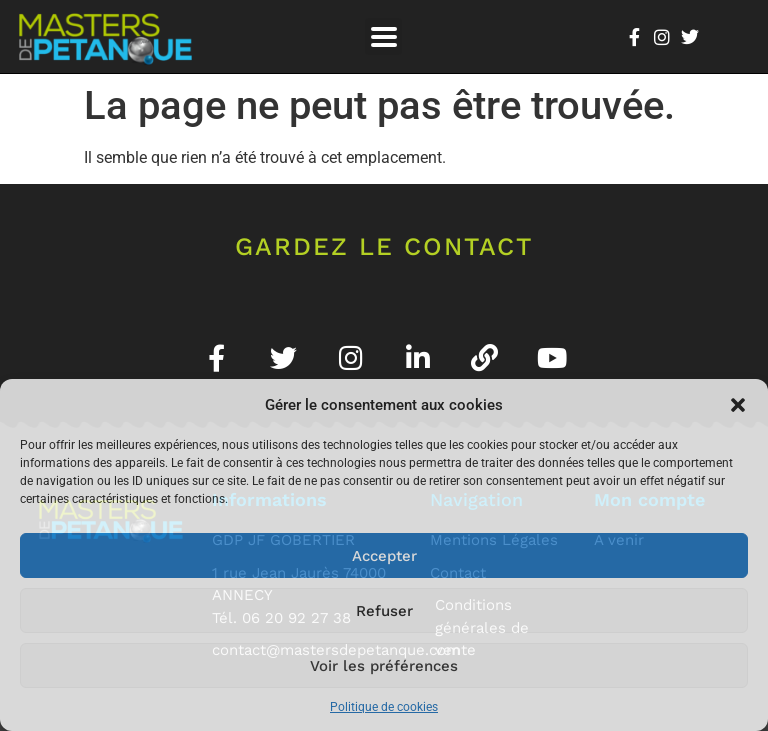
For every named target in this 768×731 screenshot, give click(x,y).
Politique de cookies (384, 707)
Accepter (384, 556)
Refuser (384, 611)
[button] (738, 405)
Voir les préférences (384, 666)
